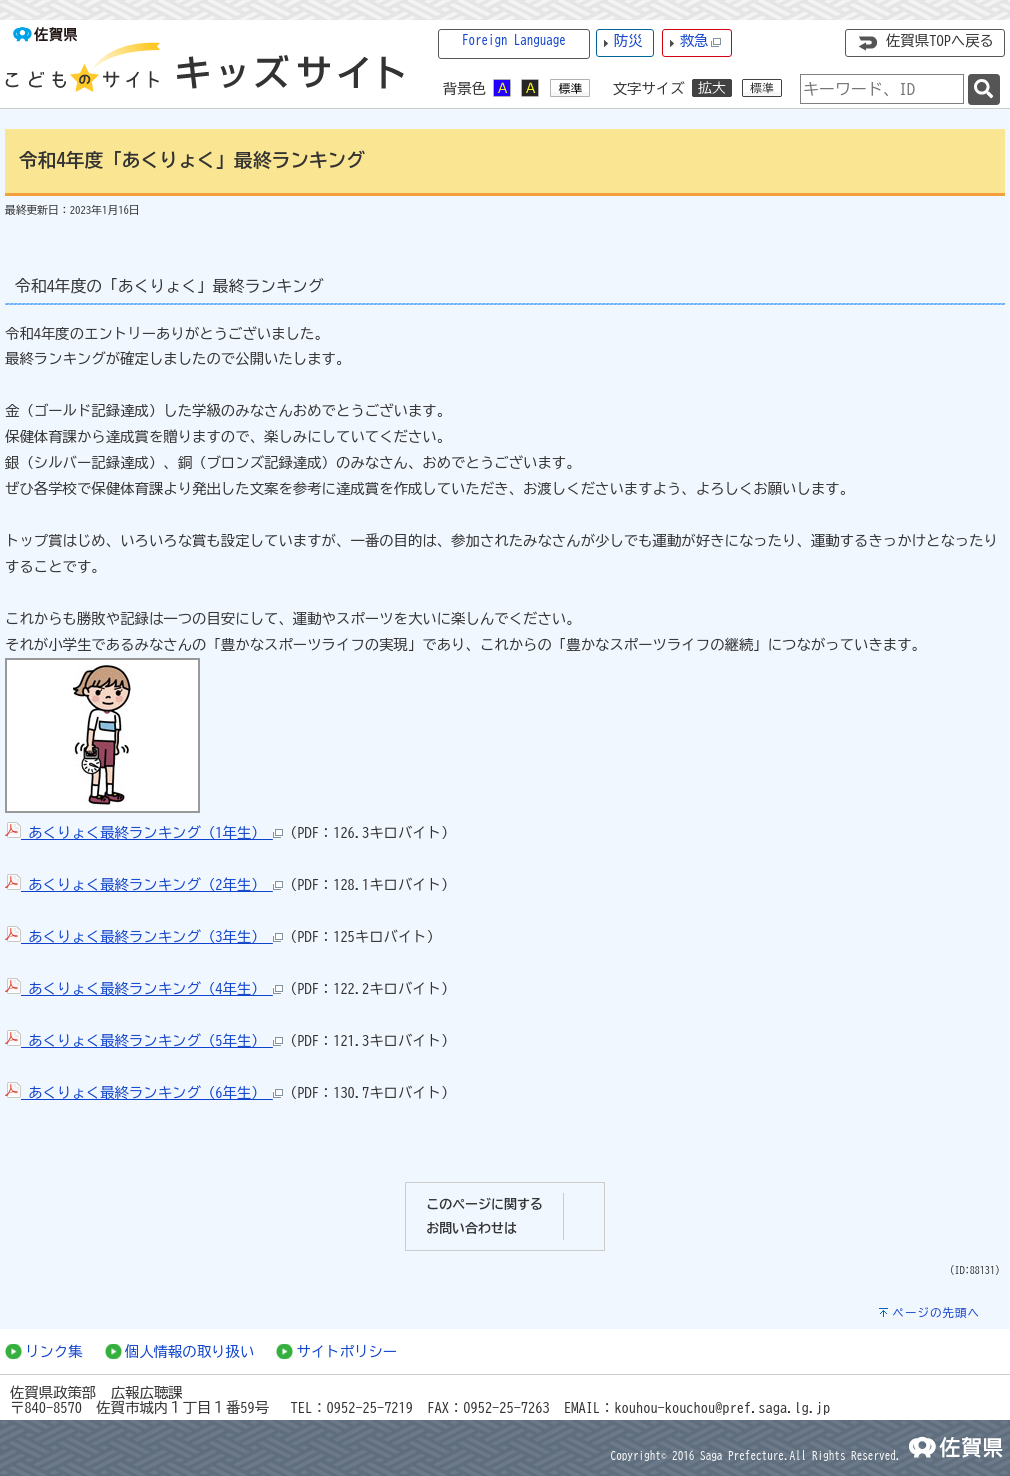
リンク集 (54, 1351)
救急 (701, 41)
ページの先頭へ (936, 1312)
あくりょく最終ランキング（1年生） (144, 832)
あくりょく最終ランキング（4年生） (144, 988)
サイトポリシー (346, 1351)
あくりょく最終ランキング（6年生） (144, 1092)
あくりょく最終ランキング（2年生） (144, 884)
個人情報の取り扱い (190, 1351)
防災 (628, 40)
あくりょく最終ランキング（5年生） (144, 1040)
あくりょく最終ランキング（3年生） (144, 936)
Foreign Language (514, 40)
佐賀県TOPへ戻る (940, 40)
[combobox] (882, 89)
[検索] (984, 89)
